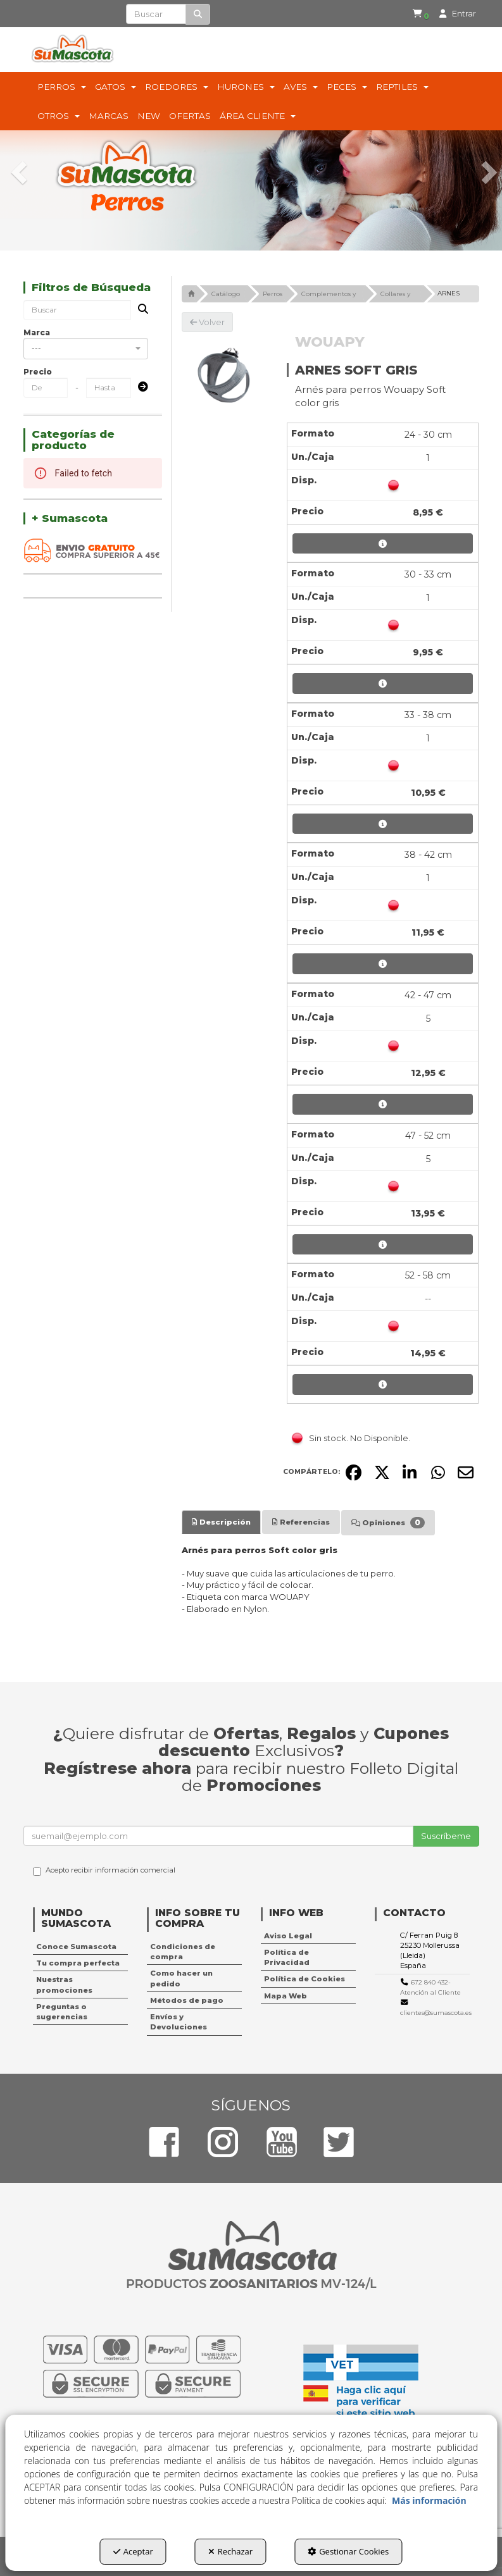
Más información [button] (429, 2500)
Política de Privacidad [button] (287, 1957)
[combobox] (85, 348)
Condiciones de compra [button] (182, 1951)
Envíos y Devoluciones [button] (178, 2021)
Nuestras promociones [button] (64, 1984)
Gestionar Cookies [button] (348, 2551)
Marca (36, 332)
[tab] (221, 1522)
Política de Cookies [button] (304, 1978)
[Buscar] (197, 14)
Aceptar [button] (133, 2551)
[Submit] (139, 387)
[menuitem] (416, 13)
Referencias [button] (301, 1522)
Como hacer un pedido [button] (181, 1978)
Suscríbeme (446, 1836)
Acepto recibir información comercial (104, 1871)
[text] (156, 14)
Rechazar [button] (230, 2551)
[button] (418, 13)
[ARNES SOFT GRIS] (225, 375)
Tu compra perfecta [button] (78, 1963)
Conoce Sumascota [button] (76, 1946)
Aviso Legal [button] (288, 1935)
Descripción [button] (221, 1522)
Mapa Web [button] (285, 1995)
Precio (37, 371)
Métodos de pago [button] (186, 2000)
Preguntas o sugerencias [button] (61, 2011)
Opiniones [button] (388, 1522)
